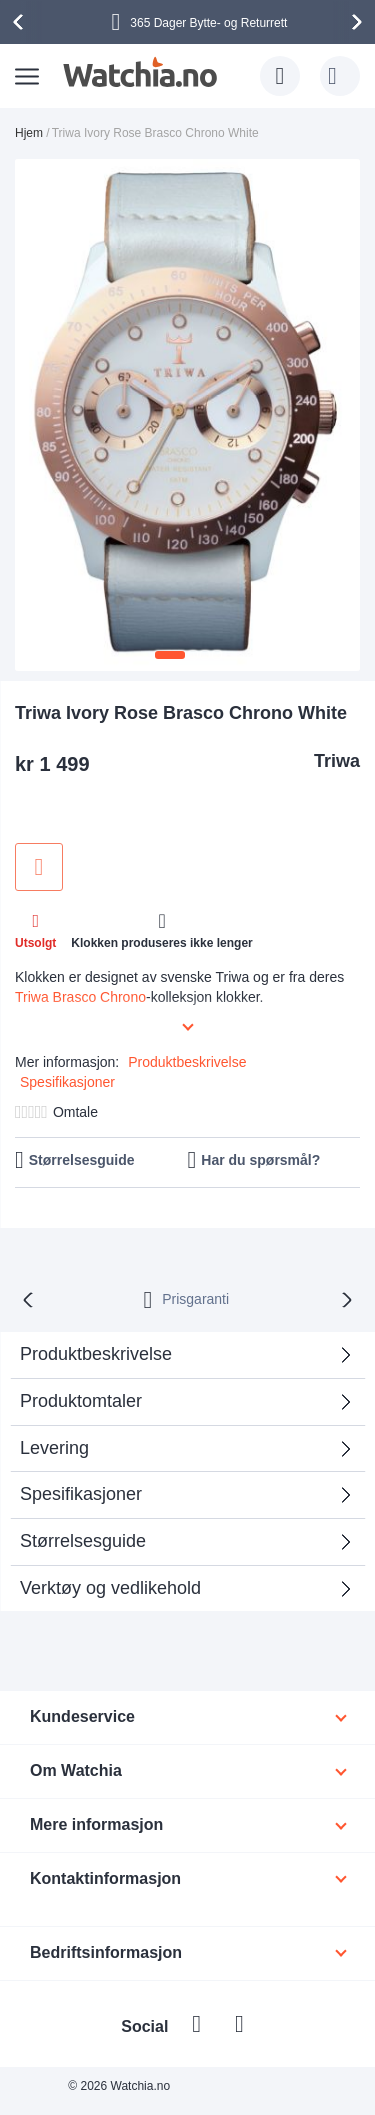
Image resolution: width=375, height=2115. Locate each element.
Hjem (29, 133)
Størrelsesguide (82, 1160)
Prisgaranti (195, 1299)
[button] (170, 655)
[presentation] (21, 22)
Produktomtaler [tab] (81, 1401)
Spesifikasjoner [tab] (81, 1494)
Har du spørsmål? (260, 1160)
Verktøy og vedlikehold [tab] (110, 1588)
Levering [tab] (54, 1448)
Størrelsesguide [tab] (83, 1541)
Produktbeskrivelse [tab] (96, 1354)
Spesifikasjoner (67, 1082)
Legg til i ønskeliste (39, 867)
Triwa (337, 761)
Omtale (75, 1112)
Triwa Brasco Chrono (80, 997)
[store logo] (139, 72)
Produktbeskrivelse (187, 1062)
